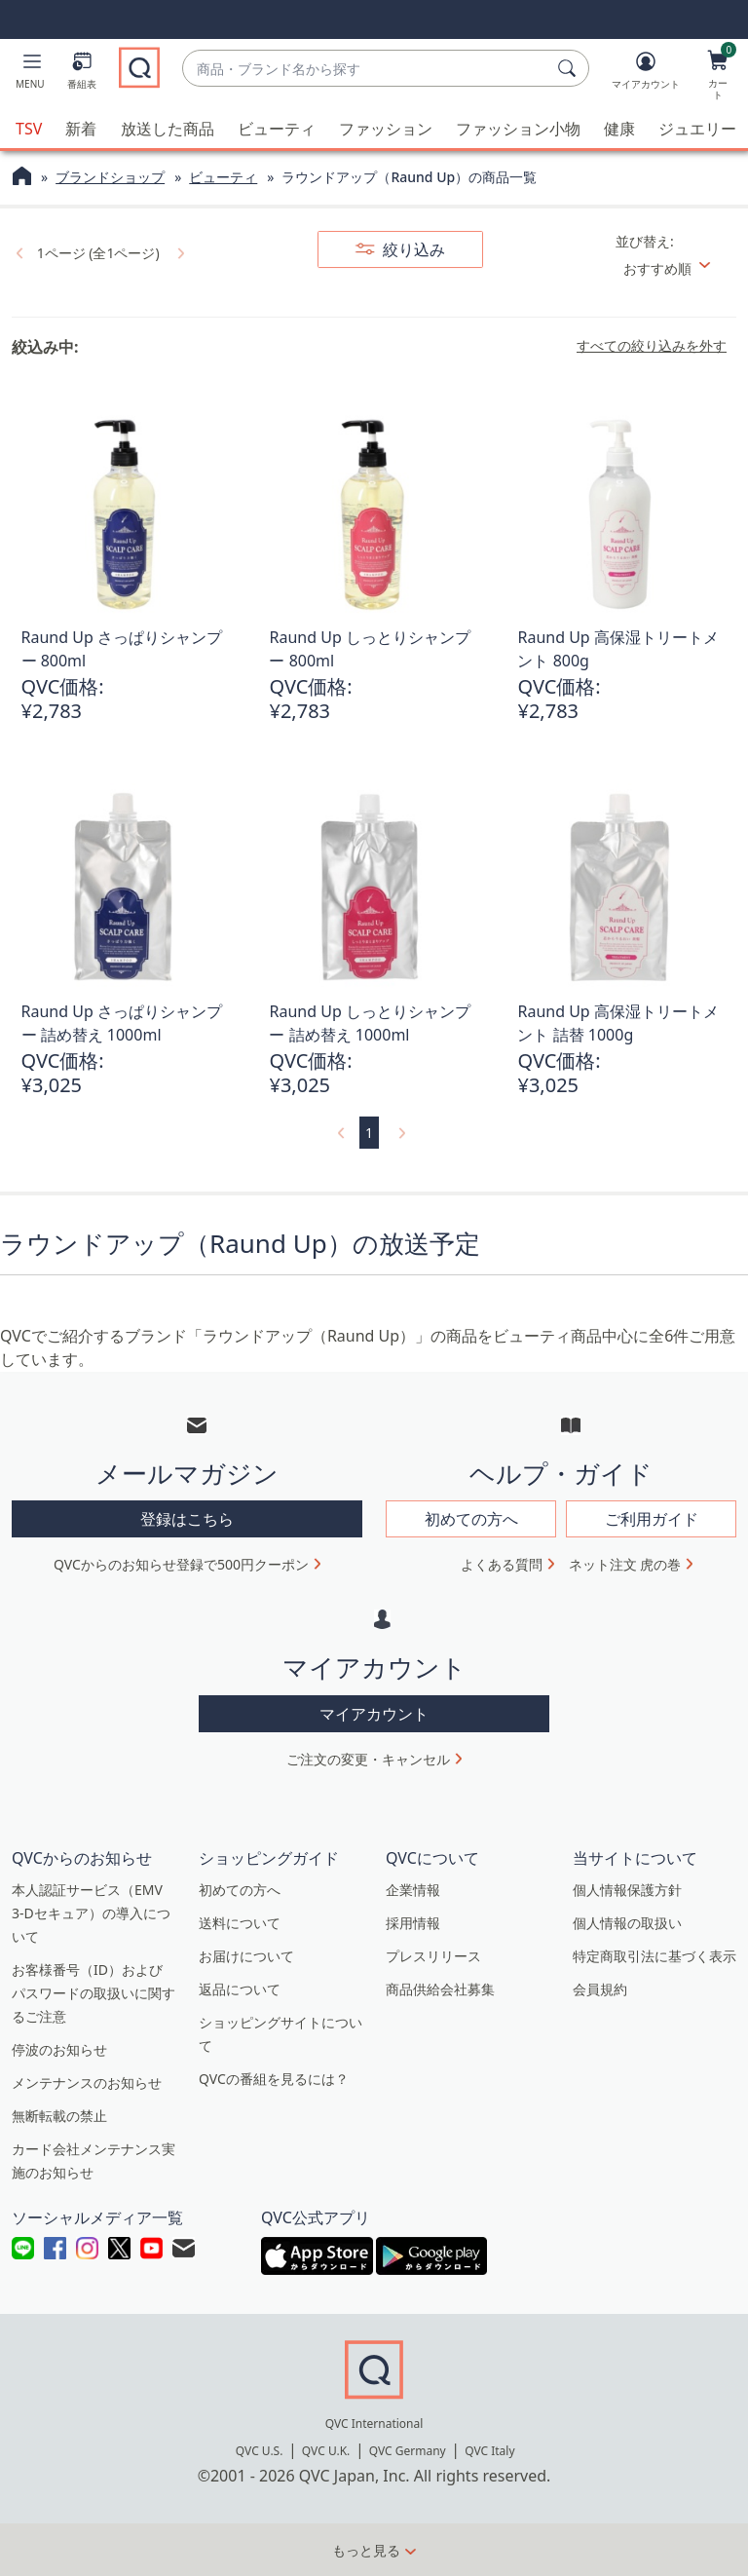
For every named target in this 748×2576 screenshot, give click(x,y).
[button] (30, 74)
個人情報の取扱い (627, 1922)
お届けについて (246, 1955)
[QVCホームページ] (22, 178)
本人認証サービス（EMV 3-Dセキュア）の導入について (91, 1912)
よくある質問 (501, 1564)
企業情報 (413, 1888)
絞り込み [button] (412, 249)
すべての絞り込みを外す (652, 346)
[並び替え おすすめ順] (674, 268)
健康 (619, 128)
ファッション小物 (518, 128)
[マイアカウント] (646, 74)
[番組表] (81, 74)
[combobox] (366, 69)
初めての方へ (239, 1888)
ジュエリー (697, 128)
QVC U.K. (326, 2451)
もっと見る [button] (366, 2550)
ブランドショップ (110, 177)
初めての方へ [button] (471, 1519)
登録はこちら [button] (187, 1519)
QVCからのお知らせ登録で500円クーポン (181, 1564)
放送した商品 (167, 128)
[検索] (569, 68)
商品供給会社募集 (440, 1988)
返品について (239, 1988)
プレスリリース (433, 1955)
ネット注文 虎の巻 (625, 1564)
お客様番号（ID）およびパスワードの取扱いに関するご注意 (93, 1992)
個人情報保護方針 (627, 1888)
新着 (80, 128)
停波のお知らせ (59, 2048)
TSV (29, 128)
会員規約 (600, 1988)
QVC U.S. (259, 2451)
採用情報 (413, 1922)
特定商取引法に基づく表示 (654, 1955)
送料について (239, 1922)
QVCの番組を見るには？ (274, 2077)
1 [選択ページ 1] (369, 1132)
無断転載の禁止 (59, 2114)
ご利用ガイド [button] (651, 1519)
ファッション (385, 128)
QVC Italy (489, 2451)
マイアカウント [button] (374, 1713)
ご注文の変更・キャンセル (368, 1758)
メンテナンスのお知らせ (87, 2081)
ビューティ (277, 128)
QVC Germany (407, 2451)
